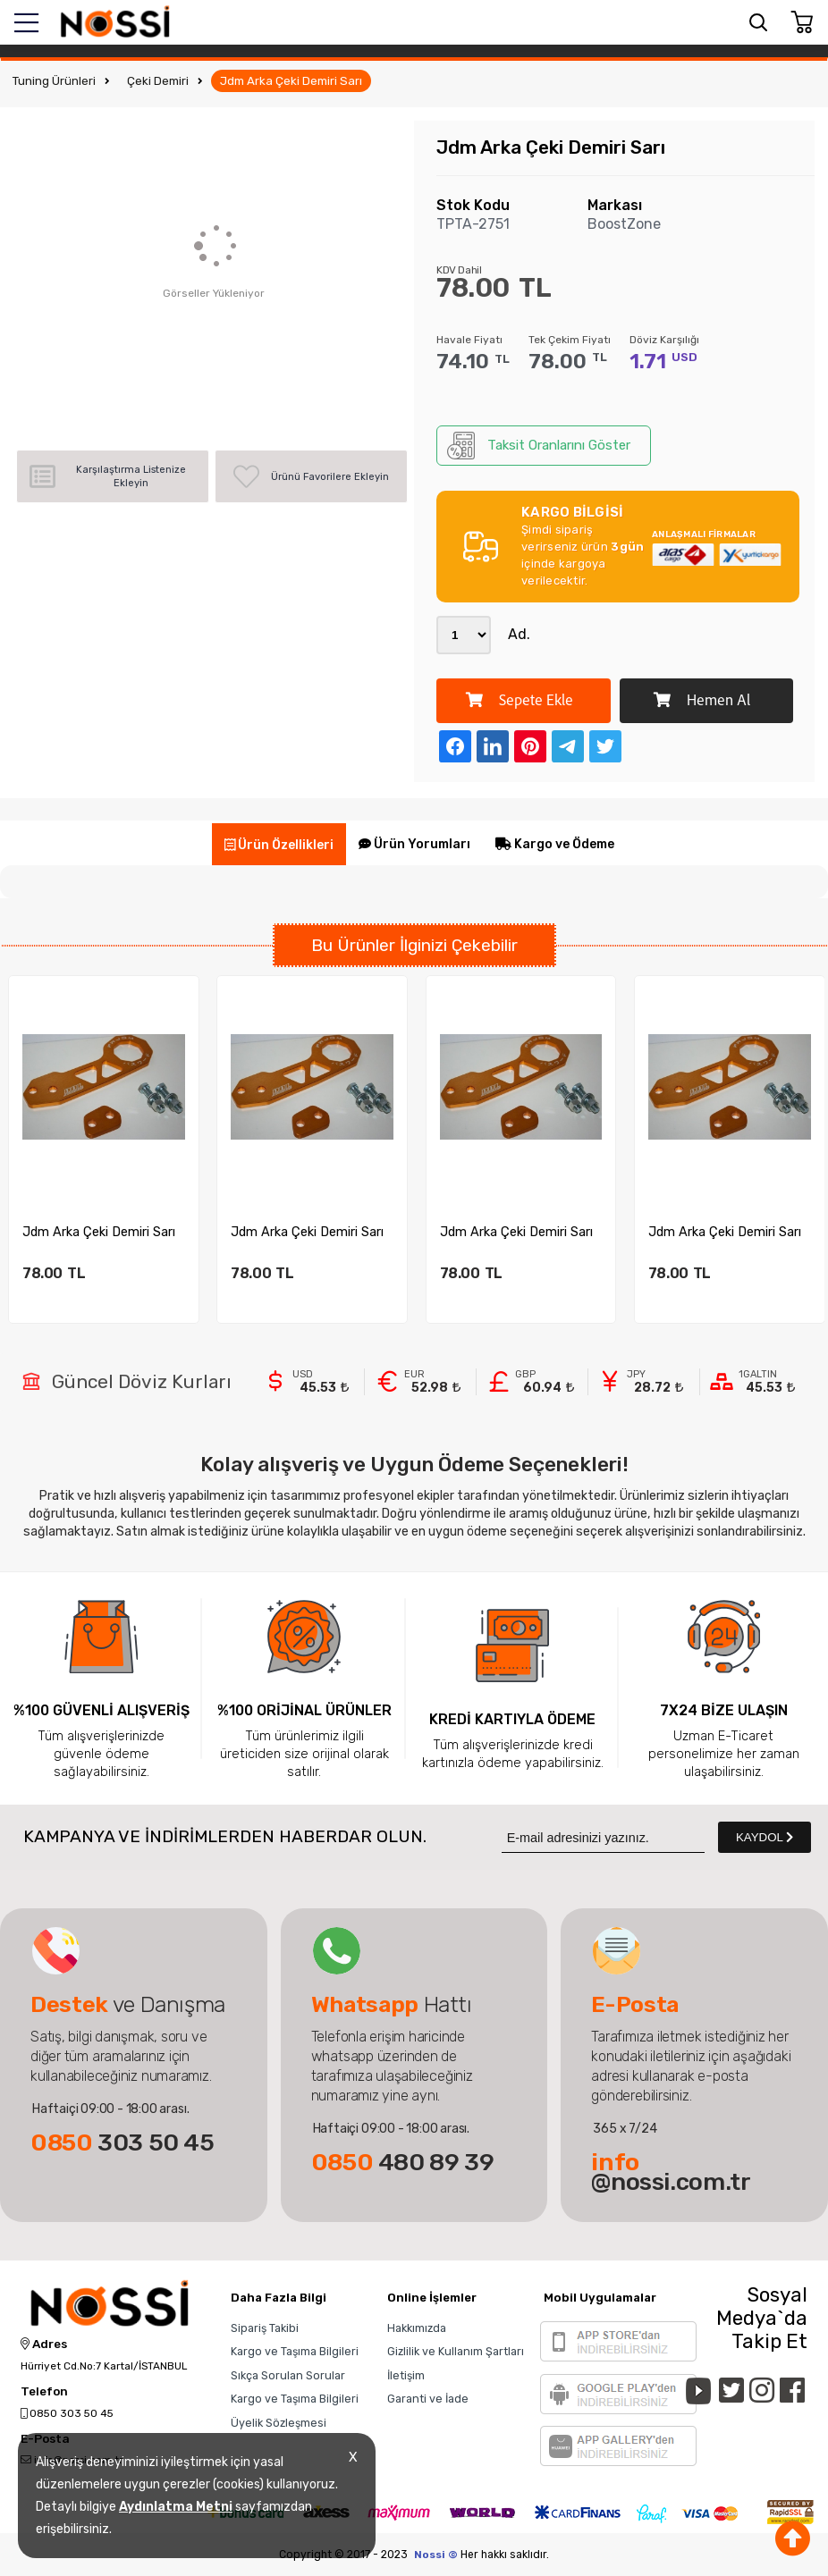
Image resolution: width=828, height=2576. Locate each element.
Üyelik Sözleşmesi (278, 2422)
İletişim (406, 2375)
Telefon (44, 2392)
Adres (44, 2344)
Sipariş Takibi (265, 2328)
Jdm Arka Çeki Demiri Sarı (291, 81)
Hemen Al (702, 701)
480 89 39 (402, 2162)
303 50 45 (122, 2142)
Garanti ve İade (428, 2398)
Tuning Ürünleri (54, 81)
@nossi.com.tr (670, 2172)
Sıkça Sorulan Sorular (288, 2375)
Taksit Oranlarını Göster (538, 445)
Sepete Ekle (519, 701)
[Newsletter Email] (603, 1837)
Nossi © (436, 2554)
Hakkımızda (416, 2328)
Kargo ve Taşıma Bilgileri (295, 2351)
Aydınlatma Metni (175, 2506)
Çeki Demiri (158, 81)
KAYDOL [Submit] (764, 1837)
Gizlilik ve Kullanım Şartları (455, 2351)
